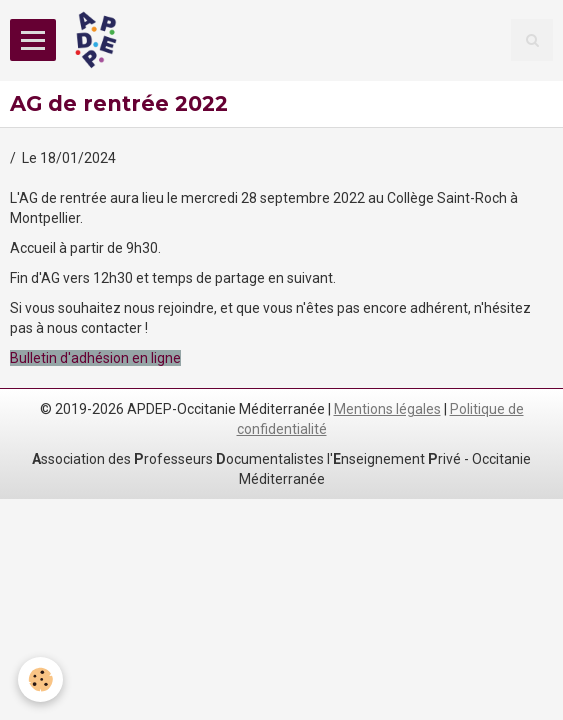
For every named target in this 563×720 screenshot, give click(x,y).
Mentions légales (387, 409)
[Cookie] (40, 679)
